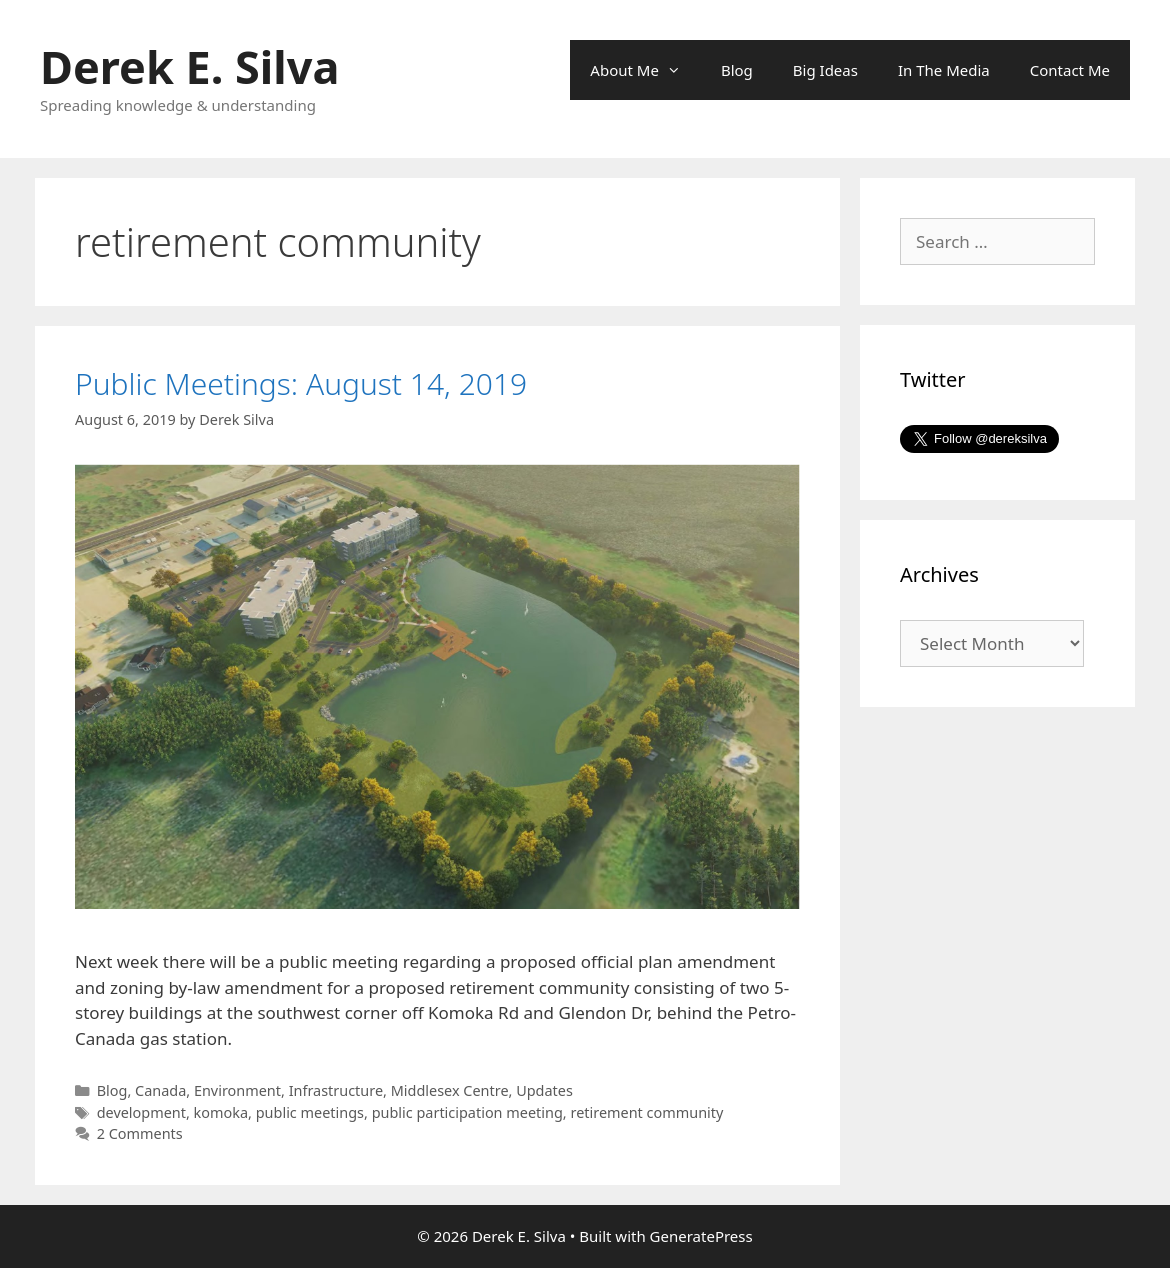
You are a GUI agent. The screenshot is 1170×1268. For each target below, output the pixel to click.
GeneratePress (701, 1236)
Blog (737, 70)
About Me (645, 70)
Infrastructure (336, 1090)
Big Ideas (825, 70)
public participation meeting (467, 1112)
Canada (160, 1090)
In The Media (944, 70)
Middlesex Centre (450, 1090)
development (141, 1112)
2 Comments (140, 1133)
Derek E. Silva (189, 66)
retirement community (646, 1112)
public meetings (310, 1112)
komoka (221, 1112)
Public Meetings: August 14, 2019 (301, 383)
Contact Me (1070, 70)
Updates (544, 1090)
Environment (237, 1090)
